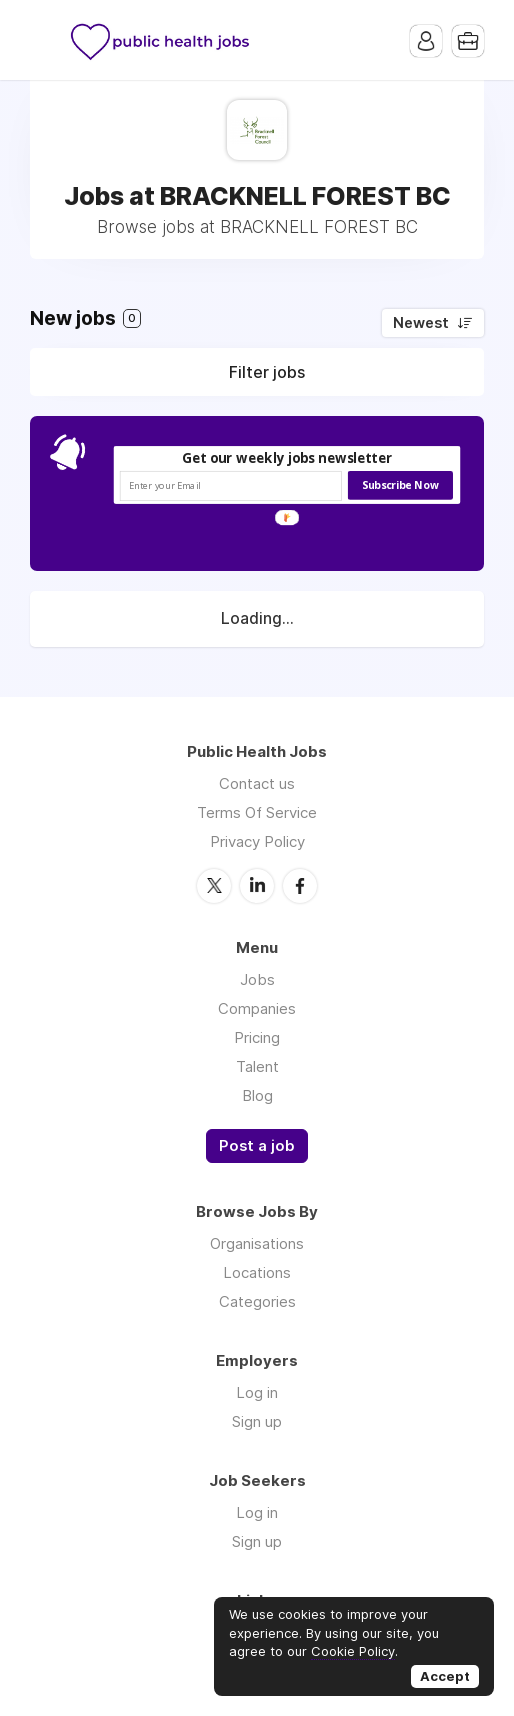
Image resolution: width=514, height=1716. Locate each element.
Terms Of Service (257, 812)
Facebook (300, 886)
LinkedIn (257, 886)
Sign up (257, 1421)
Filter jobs (267, 372)
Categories (257, 1301)
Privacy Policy (257, 841)
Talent (257, 1066)
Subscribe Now (400, 485)
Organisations (257, 1243)
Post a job (257, 1146)
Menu (45, 40)
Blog (257, 1095)
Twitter (214, 886)
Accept (445, 1676)
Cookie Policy (353, 1651)
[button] (287, 459)
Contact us (257, 783)
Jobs (257, 979)
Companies (257, 1008)
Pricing (257, 1037)
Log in (257, 1392)
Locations (257, 1272)
